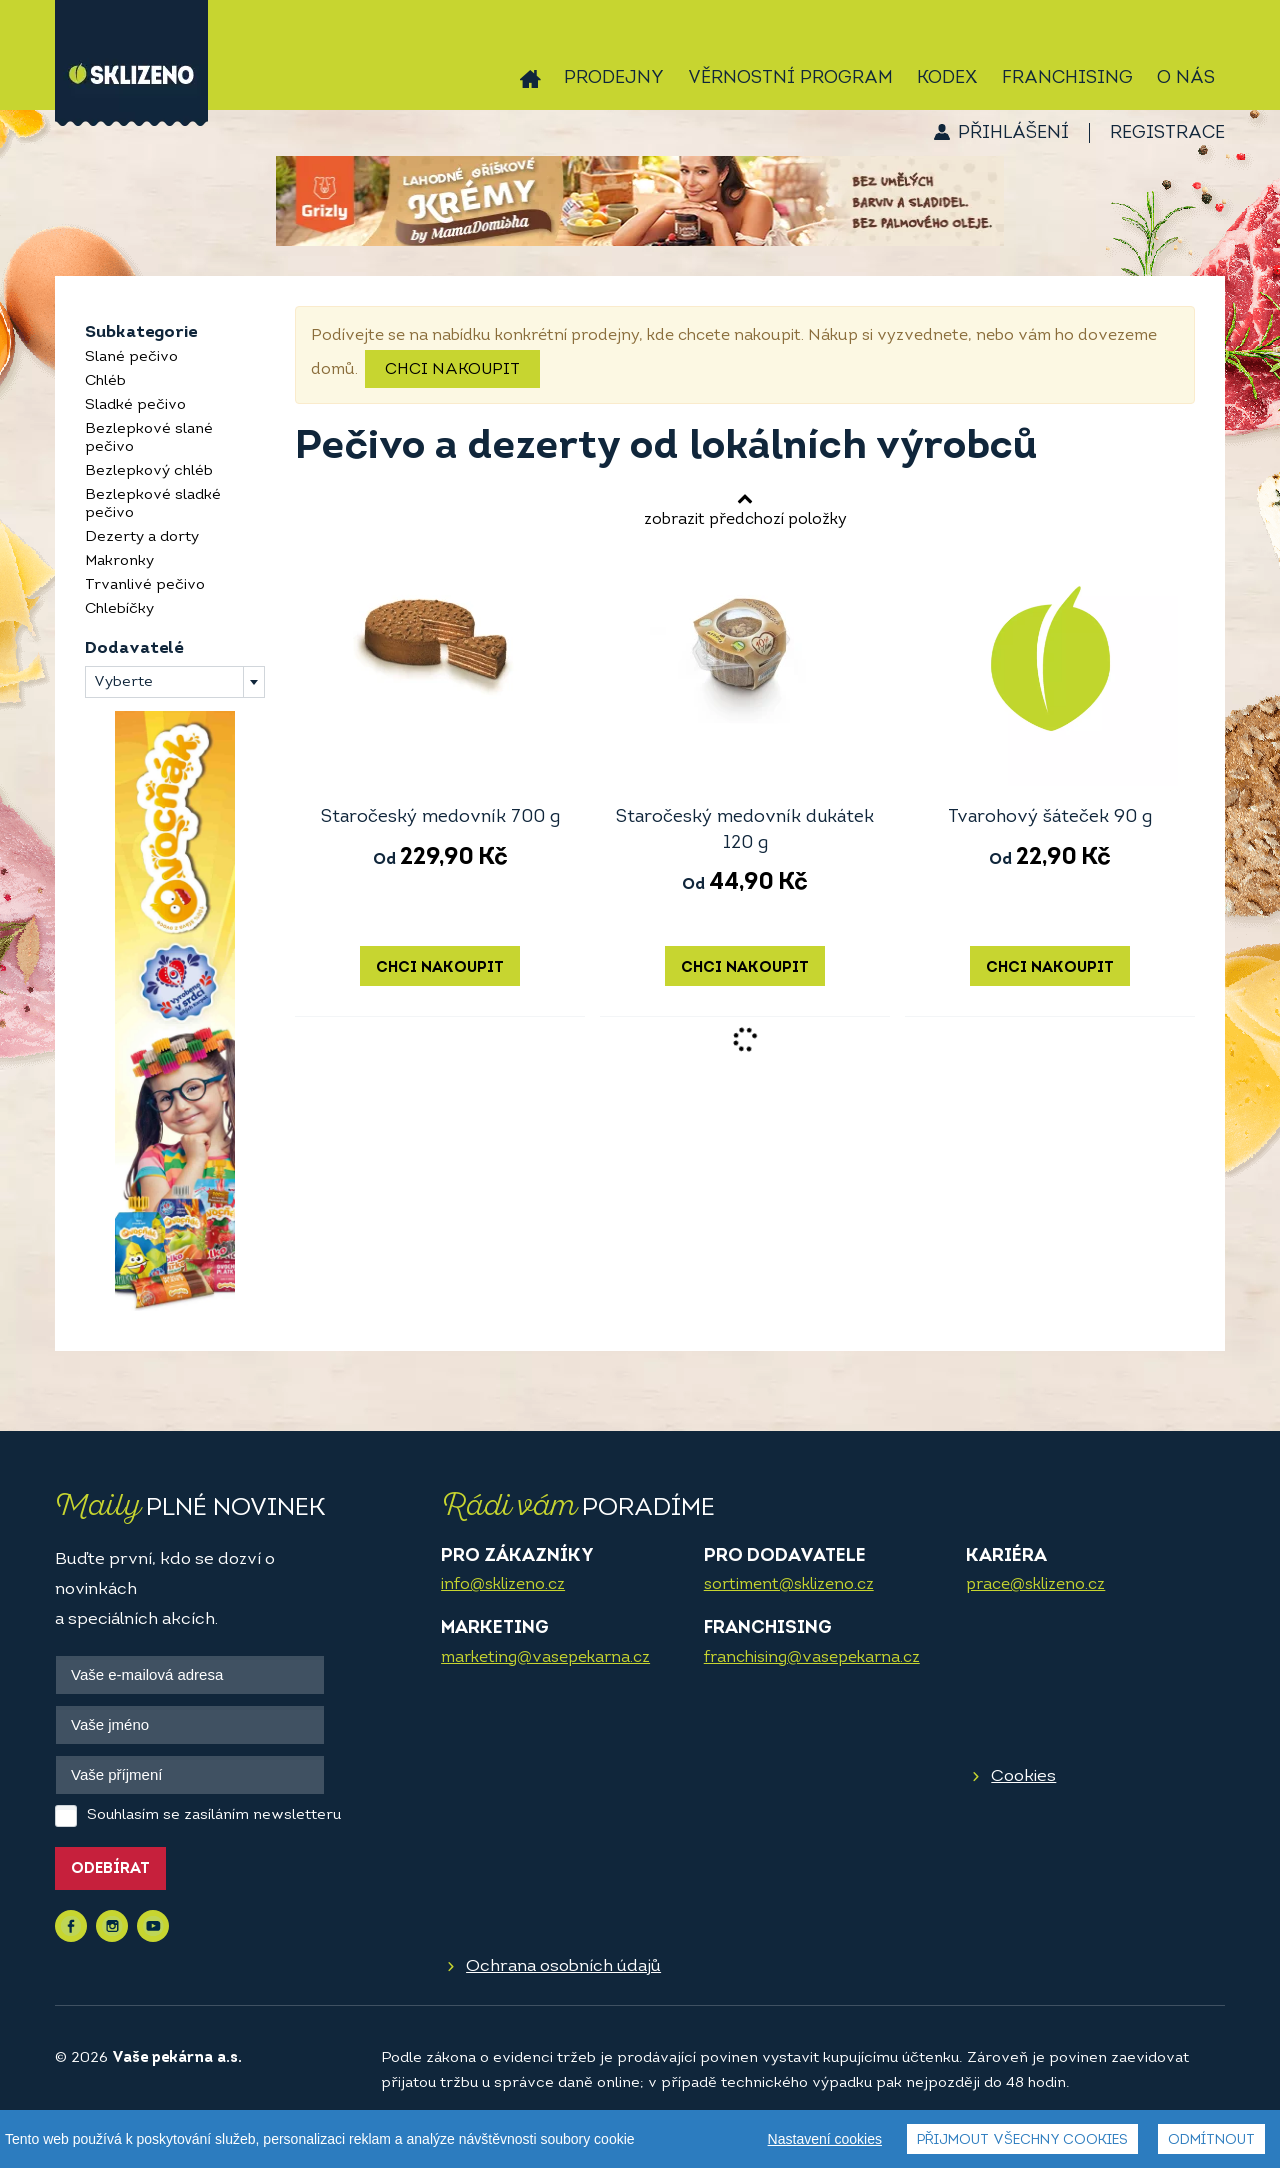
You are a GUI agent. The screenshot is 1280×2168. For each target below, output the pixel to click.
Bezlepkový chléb (149, 471)
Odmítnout (1211, 2140)
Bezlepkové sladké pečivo (153, 504)
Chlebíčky (119, 609)
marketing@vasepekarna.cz (545, 1658)
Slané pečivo (131, 357)
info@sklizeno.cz (503, 1585)
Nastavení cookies (825, 2139)
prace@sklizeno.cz (1035, 1585)
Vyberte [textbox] (123, 682)
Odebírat (110, 1869)
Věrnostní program (790, 78)
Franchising (1067, 78)
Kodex (947, 78)
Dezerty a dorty (142, 537)
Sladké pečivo (135, 405)
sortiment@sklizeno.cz (789, 1585)
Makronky (119, 561)
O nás (1186, 78)
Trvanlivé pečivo (145, 585)
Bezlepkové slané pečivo (149, 438)
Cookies (1023, 1776)
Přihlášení (1013, 133)
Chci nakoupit (452, 370)
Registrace (1167, 133)
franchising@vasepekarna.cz (812, 1658)
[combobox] (175, 682)
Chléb (105, 381)
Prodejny (614, 78)
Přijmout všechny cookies (1022, 2140)
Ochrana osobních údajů (563, 1966)
